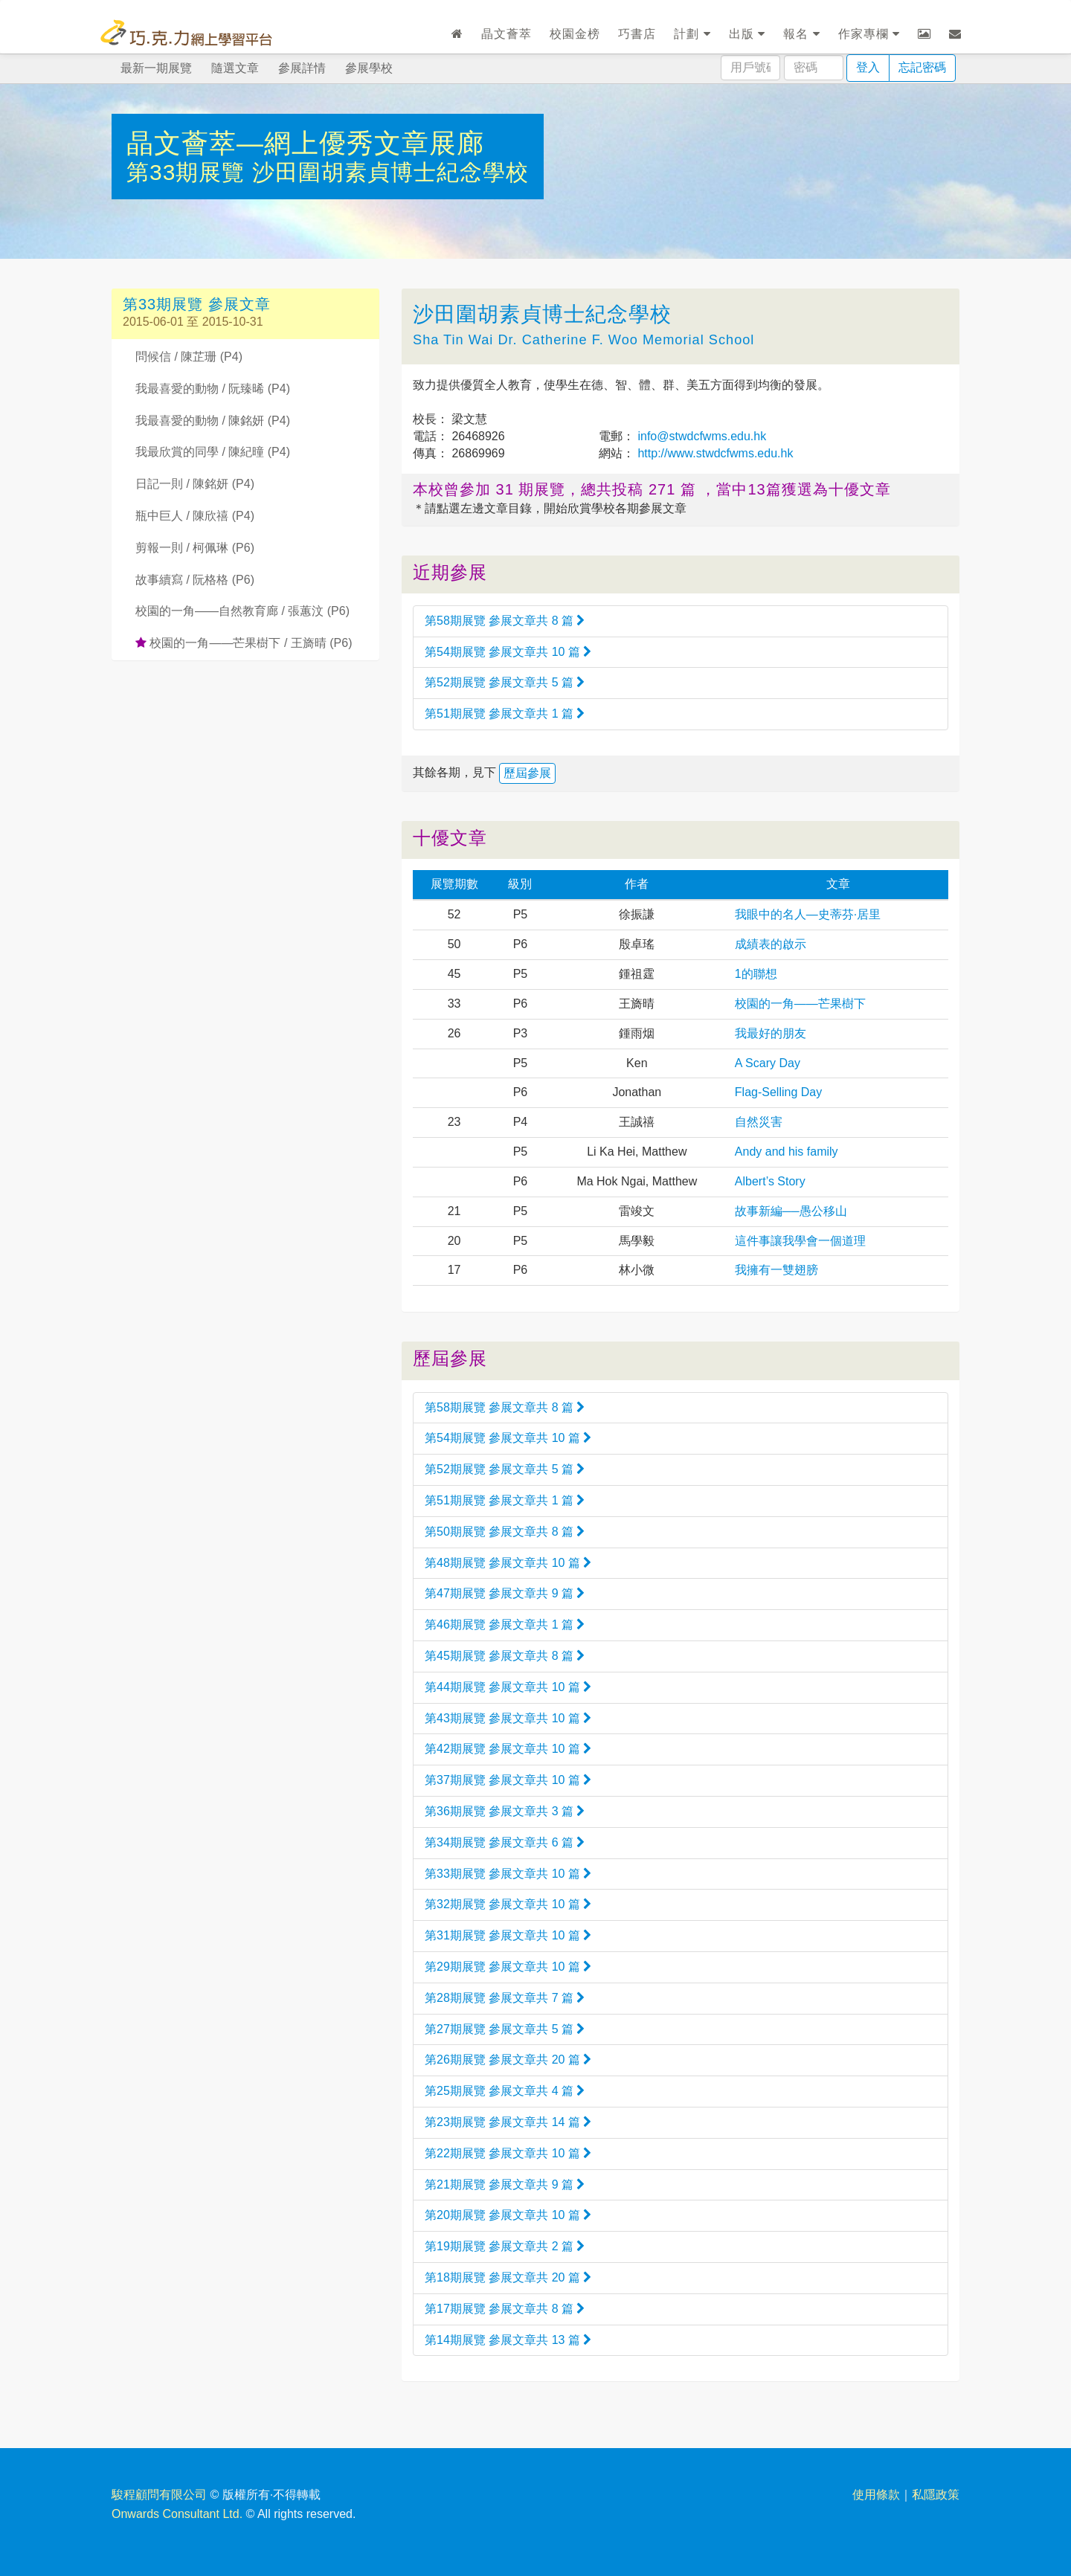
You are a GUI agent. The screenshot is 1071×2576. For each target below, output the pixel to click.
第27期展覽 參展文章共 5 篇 (505, 2029)
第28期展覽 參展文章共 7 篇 (505, 1997)
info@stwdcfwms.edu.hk (700, 436)
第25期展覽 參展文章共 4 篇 (505, 2090)
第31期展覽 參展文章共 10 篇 (508, 1935)
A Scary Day (767, 1063)
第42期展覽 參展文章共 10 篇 (508, 1748)
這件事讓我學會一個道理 (800, 1240)
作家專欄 (869, 34)
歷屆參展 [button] (527, 773)
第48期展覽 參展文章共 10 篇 (508, 1562)
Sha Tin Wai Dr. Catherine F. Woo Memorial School (583, 339)
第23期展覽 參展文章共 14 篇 (508, 2122)
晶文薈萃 (506, 34)
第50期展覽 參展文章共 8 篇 (505, 1531)
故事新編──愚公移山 (791, 1211)
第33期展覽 (189, 172)
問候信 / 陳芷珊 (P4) (188, 356)
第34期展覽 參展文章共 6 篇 (505, 1842)
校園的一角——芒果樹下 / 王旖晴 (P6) (243, 643)
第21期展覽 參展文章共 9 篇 (505, 2184)
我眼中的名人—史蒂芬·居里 (808, 914)
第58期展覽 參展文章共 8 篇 (505, 620)
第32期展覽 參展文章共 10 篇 (508, 1904)
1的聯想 (756, 973)
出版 (747, 34)
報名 (801, 34)
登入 (868, 67)
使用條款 (876, 2494)
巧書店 (637, 34)
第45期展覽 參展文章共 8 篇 (505, 1655)
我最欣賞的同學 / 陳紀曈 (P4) (212, 451)
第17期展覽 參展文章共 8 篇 (505, 2308)
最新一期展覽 (156, 68)
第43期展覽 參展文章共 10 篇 (508, 1718)
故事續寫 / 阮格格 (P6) (194, 579)
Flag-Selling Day (778, 1092)
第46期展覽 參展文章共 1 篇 (505, 1624)
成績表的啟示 (770, 944)
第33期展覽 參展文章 (197, 304)
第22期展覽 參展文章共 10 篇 (508, 2153)
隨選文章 (235, 68)
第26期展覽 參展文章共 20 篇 (508, 2059)
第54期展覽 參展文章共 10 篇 (508, 651)
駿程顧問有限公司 (159, 2494)
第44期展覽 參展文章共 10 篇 (508, 1687)
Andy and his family (786, 1151)
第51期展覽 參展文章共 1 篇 (505, 713)
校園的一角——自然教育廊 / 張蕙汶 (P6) (242, 611)
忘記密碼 (922, 67)
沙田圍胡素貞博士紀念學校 (390, 172)
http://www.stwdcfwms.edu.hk (713, 453)
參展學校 (369, 68)
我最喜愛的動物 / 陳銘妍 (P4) (212, 420)
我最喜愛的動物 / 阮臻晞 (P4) (212, 388)
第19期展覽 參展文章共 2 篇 (505, 2246)
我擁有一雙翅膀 (776, 1269)
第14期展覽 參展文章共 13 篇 (508, 2340)
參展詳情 (302, 68)
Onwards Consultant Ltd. (177, 2514)
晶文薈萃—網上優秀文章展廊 (305, 143)
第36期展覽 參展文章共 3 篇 (505, 1811)
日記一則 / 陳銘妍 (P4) (194, 483)
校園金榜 (575, 34)
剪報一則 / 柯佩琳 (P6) (194, 547)
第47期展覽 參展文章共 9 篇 (505, 1593)
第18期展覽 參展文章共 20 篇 (508, 2277)
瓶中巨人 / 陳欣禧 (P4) (194, 515)
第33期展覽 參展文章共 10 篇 (508, 1873)
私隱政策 (935, 2494)
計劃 (692, 34)
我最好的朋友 (770, 1033)
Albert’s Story (770, 1181)
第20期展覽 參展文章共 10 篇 (508, 2215)
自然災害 (758, 1121)
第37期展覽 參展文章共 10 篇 (508, 1780)
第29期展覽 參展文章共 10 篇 (508, 1966)
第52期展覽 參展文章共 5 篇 (505, 682)
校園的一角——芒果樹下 (800, 1003)
